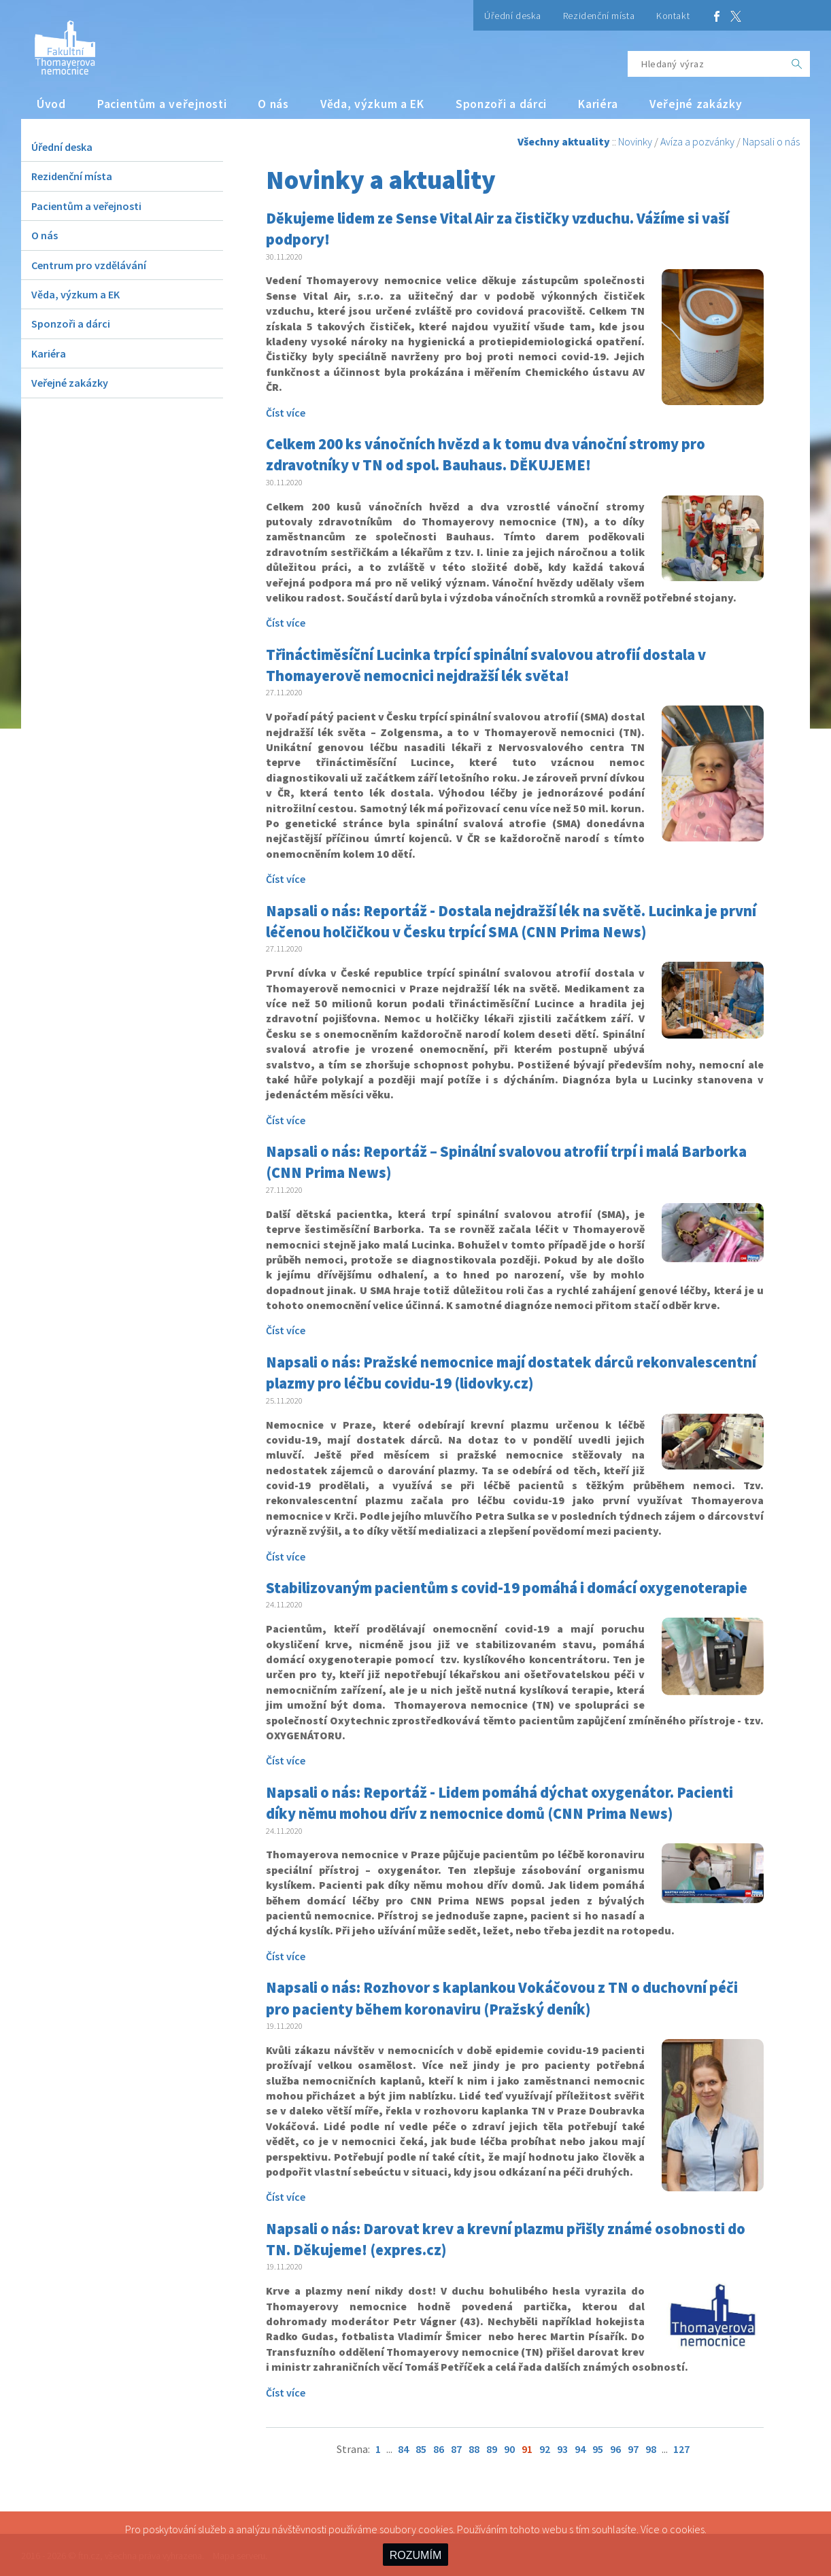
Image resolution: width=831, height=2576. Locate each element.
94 (580, 2449)
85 (421, 2449)
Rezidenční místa (598, 16)
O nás (273, 104)
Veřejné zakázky (696, 104)
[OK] (797, 64)
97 (633, 2449)
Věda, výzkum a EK (372, 104)
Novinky (635, 141)
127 (681, 2449)
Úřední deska (512, 16)
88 (474, 2449)
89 (491, 2449)
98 (650, 2449)
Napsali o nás (771, 141)
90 (509, 2449)
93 (562, 2449)
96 (615, 2449)
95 (597, 2449)
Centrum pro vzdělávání (88, 265)
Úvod (51, 104)
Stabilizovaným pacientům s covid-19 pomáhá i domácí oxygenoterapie (506, 1587)
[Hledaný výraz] (706, 64)
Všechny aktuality (564, 141)
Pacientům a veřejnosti (162, 104)
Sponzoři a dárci (501, 104)
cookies (687, 2529)
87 (456, 2449)
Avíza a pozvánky (697, 141)
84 (403, 2449)
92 (544, 2449)
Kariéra (598, 104)
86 (438, 2449)
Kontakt (673, 16)
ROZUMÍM (415, 2555)
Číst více (285, 412)
